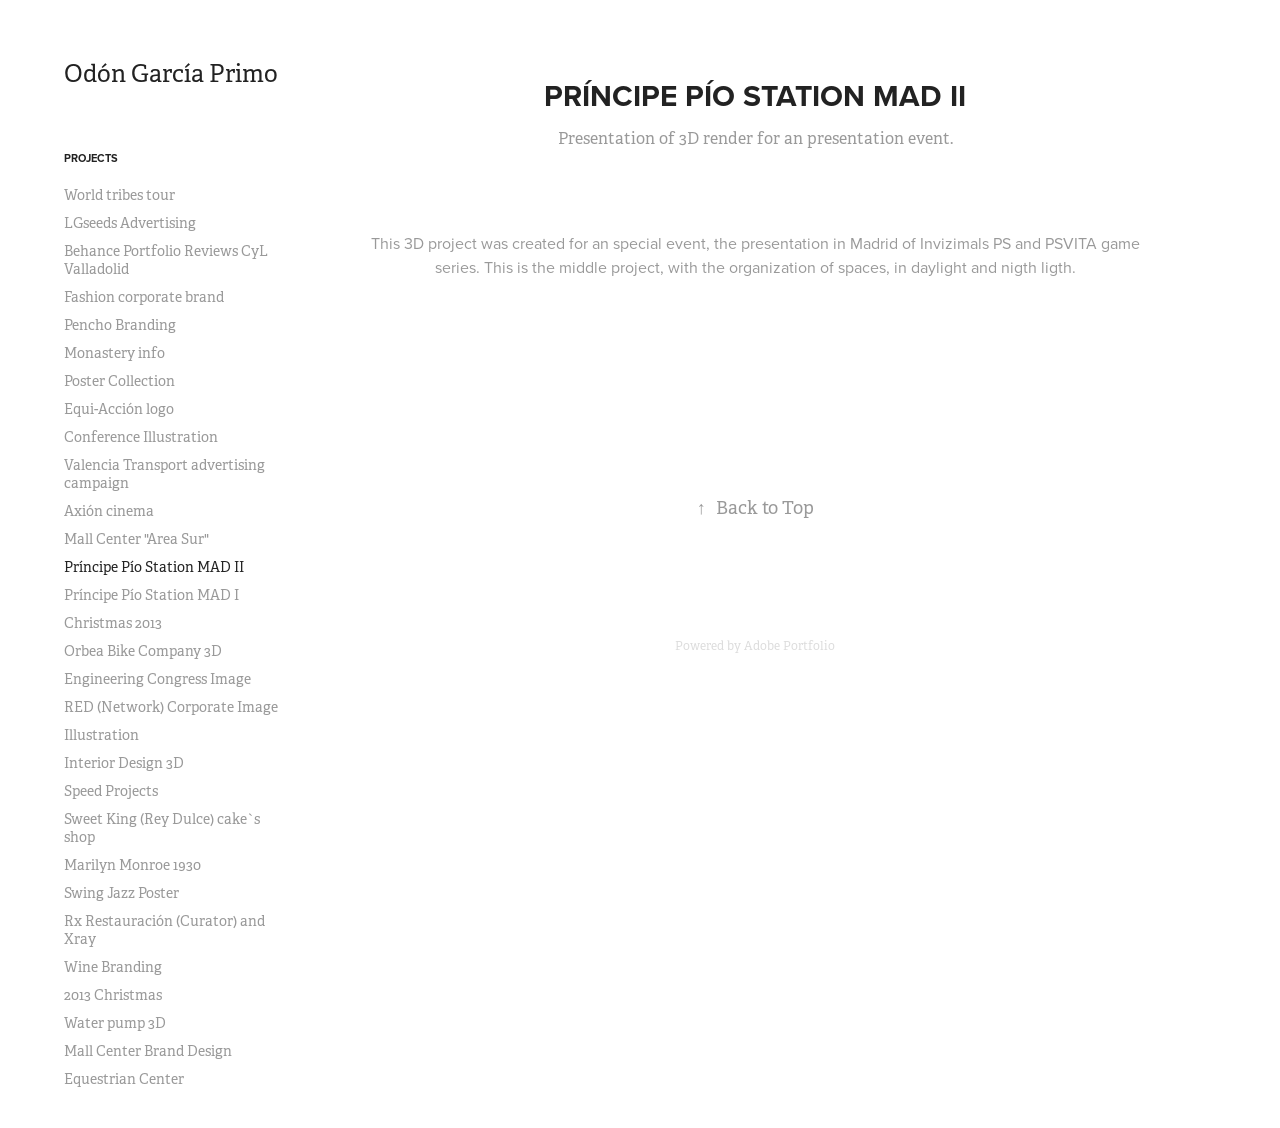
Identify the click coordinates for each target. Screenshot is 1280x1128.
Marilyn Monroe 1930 (132, 865)
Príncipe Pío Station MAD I (151, 595)
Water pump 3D (115, 1023)
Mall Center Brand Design (148, 1051)
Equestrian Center (124, 1079)
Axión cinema (109, 511)
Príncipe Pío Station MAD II (154, 567)
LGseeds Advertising (130, 223)
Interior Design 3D (124, 763)
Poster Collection (119, 381)
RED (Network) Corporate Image (171, 707)
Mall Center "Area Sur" (136, 539)
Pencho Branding (120, 325)
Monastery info (114, 353)
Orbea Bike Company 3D (143, 651)
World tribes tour (119, 195)
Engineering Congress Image (157, 679)
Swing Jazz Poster (121, 893)
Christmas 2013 (113, 623)
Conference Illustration (141, 437)
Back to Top (755, 508)
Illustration (101, 735)
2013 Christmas (113, 995)
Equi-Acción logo (119, 409)
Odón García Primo (171, 74)
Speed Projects (111, 791)
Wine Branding (113, 967)
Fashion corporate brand (144, 297)
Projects (91, 158)
